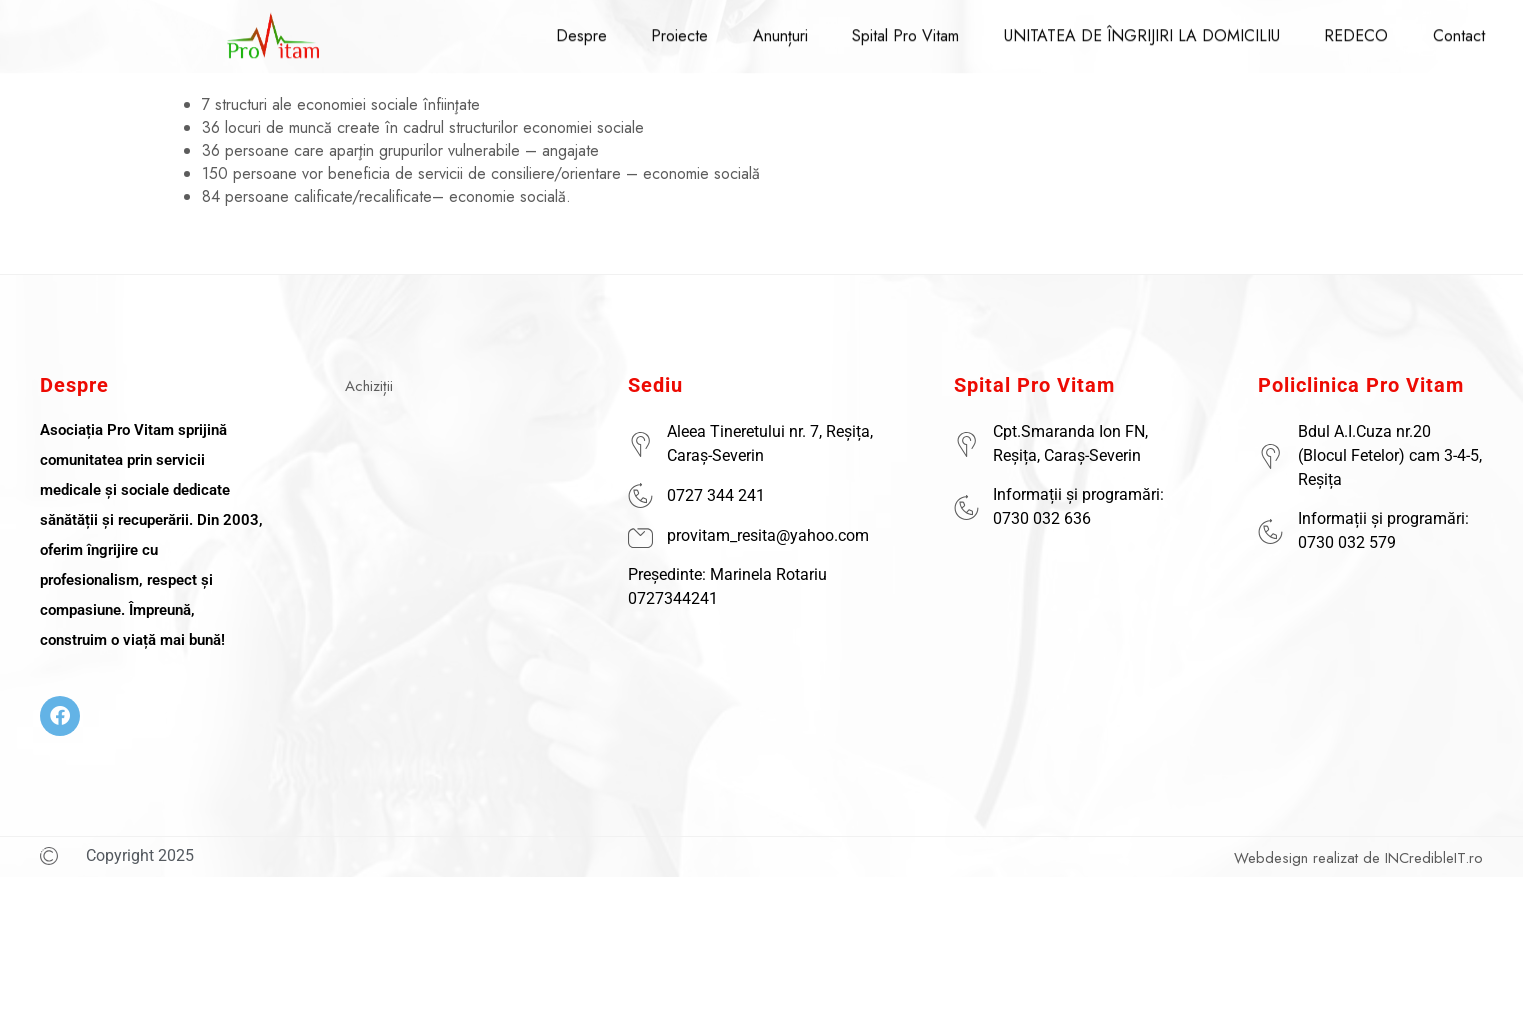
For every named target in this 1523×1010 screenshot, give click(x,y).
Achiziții (369, 386)
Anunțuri (775, 27)
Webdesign (1271, 858)
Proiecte (676, 27)
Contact (1446, 27)
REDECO (1346, 27)
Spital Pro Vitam (899, 27)
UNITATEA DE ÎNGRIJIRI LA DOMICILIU (1133, 27)
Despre (580, 27)
